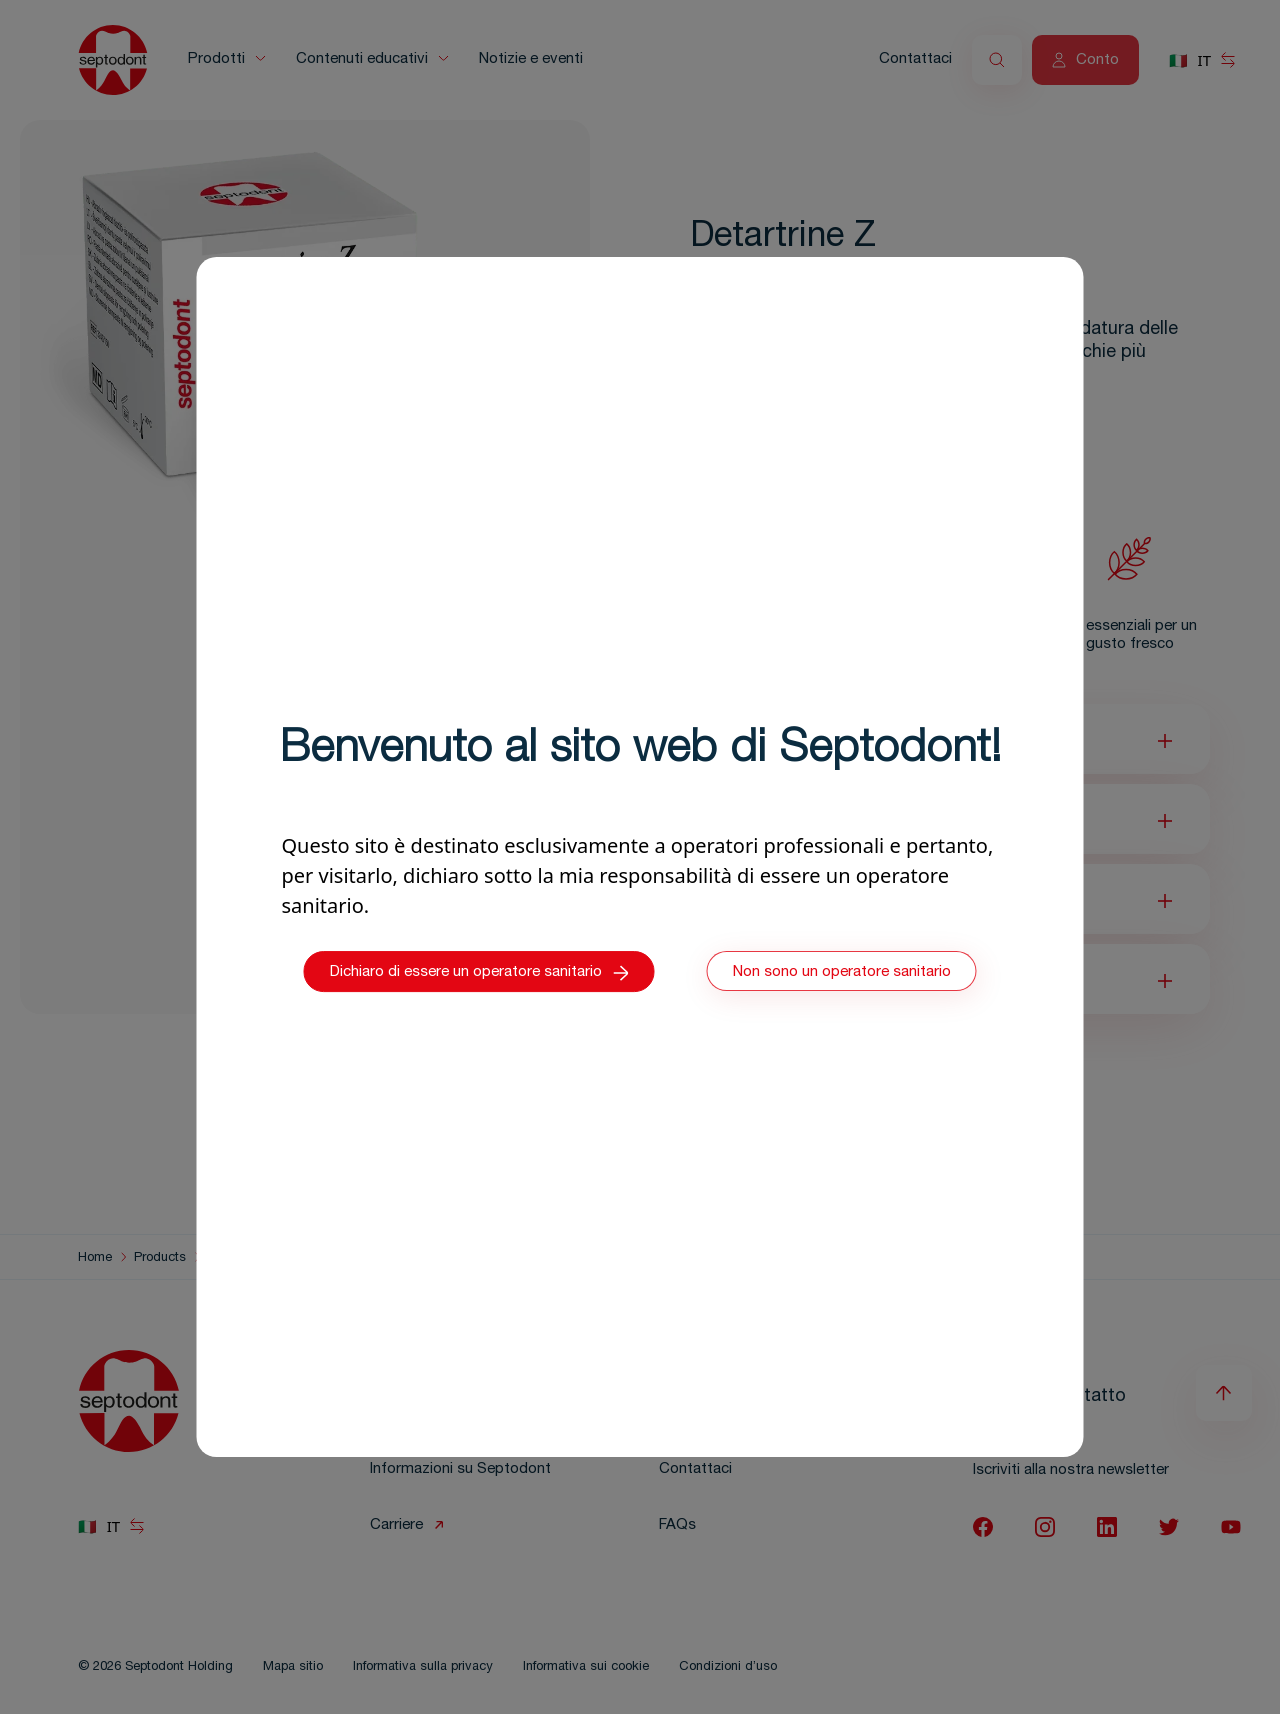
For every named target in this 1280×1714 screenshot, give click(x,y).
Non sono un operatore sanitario (842, 972)
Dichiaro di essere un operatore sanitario (479, 973)
